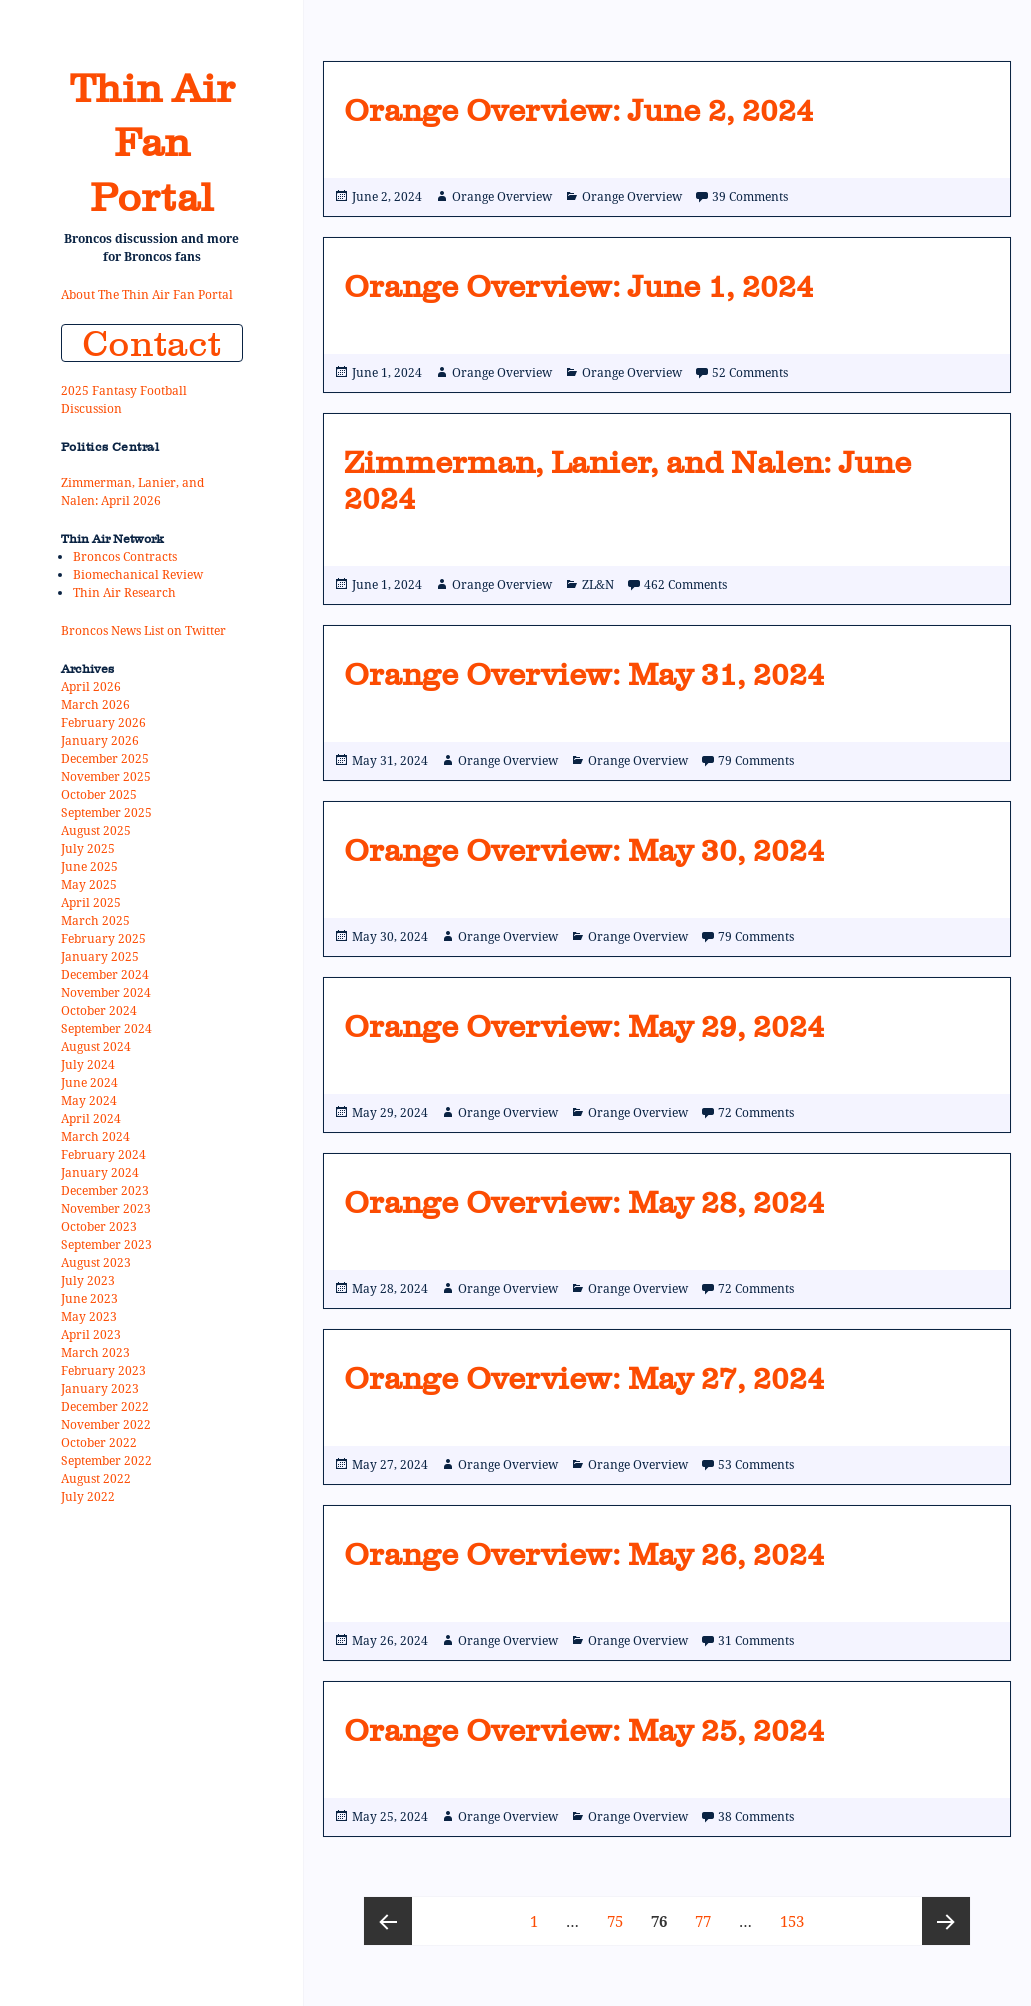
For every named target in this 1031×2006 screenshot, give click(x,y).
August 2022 (96, 1478)
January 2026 (100, 740)
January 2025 (100, 956)
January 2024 (100, 1172)
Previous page (388, 1921)
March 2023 (95, 1352)
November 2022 (106, 1424)
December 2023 (105, 1190)
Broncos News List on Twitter (143, 630)
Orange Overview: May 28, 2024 (584, 1202)
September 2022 (106, 1460)
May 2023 (89, 1316)
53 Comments (756, 1464)
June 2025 (89, 866)
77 (708, 1914)
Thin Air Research (124, 592)
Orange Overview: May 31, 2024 (584, 674)
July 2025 (88, 848)
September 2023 (106, 1244)
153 (795, 1914)
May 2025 (89, 884)
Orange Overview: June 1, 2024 (579, 286)
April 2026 (91, 686)
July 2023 (88, 1280)
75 (620, 1914)
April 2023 (91, 1334)
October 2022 (99, 1442)
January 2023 (100, 1388)
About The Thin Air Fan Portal (147, 294)
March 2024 (95, 1136)
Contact (151, 343)
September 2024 (106, 1028)
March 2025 (95, 920)
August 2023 (96, 1262)
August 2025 (96, 830)
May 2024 (89, 1100)
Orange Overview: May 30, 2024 (584, 850)
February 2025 (103, 938)
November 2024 (106, 992)
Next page (946, 1921)
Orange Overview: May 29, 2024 (584, 1026)
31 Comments (756, 1640)
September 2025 (106, 812)
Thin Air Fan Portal (152, 142)
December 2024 (105, 974)
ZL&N (598, 584)
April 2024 (91, 1118)
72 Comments (756, 1112)
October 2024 (99, 1010)
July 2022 (88, 1496)
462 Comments (685, 584)
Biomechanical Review (138, 574)
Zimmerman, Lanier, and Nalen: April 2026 (132, 491)
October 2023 (99, 1226)
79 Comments (756, 760)
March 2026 (95, 704)
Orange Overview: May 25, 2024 (584, 1730)
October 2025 (99, 794)
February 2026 (103, 722)
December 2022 (105, 1406)
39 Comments (750, 196)
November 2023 (106, 1208)
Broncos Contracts (125, 556)
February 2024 (103, 1154)
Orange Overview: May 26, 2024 (584, 1554)
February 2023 (103, 1370)
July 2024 (88, 1064)
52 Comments (750, 372)
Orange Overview (502, 196)
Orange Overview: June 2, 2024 (579, 110)
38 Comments (756, 1816)
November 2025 (106, 776)
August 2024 (96, 1046)
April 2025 (91, 902)
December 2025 (105, 758)
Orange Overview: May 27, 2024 (584, 1378)
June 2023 (89, 1298)
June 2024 (89, 1082)
